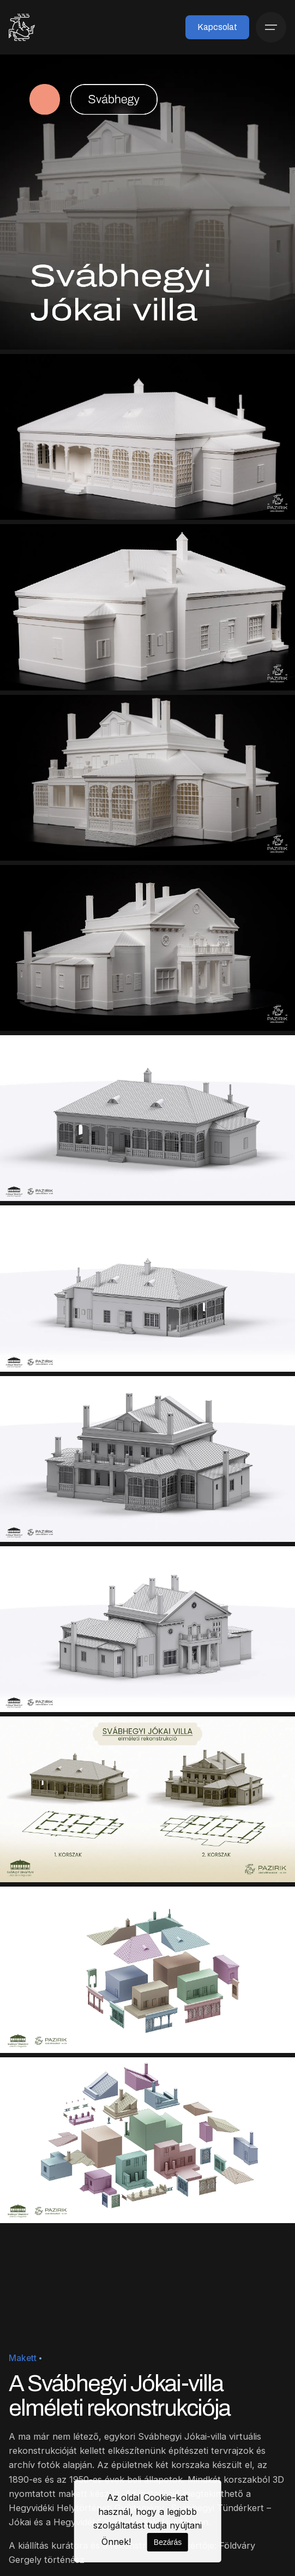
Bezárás (168, 2542)
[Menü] (271, 27)
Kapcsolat (217, 27)
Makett (23, 2358)
